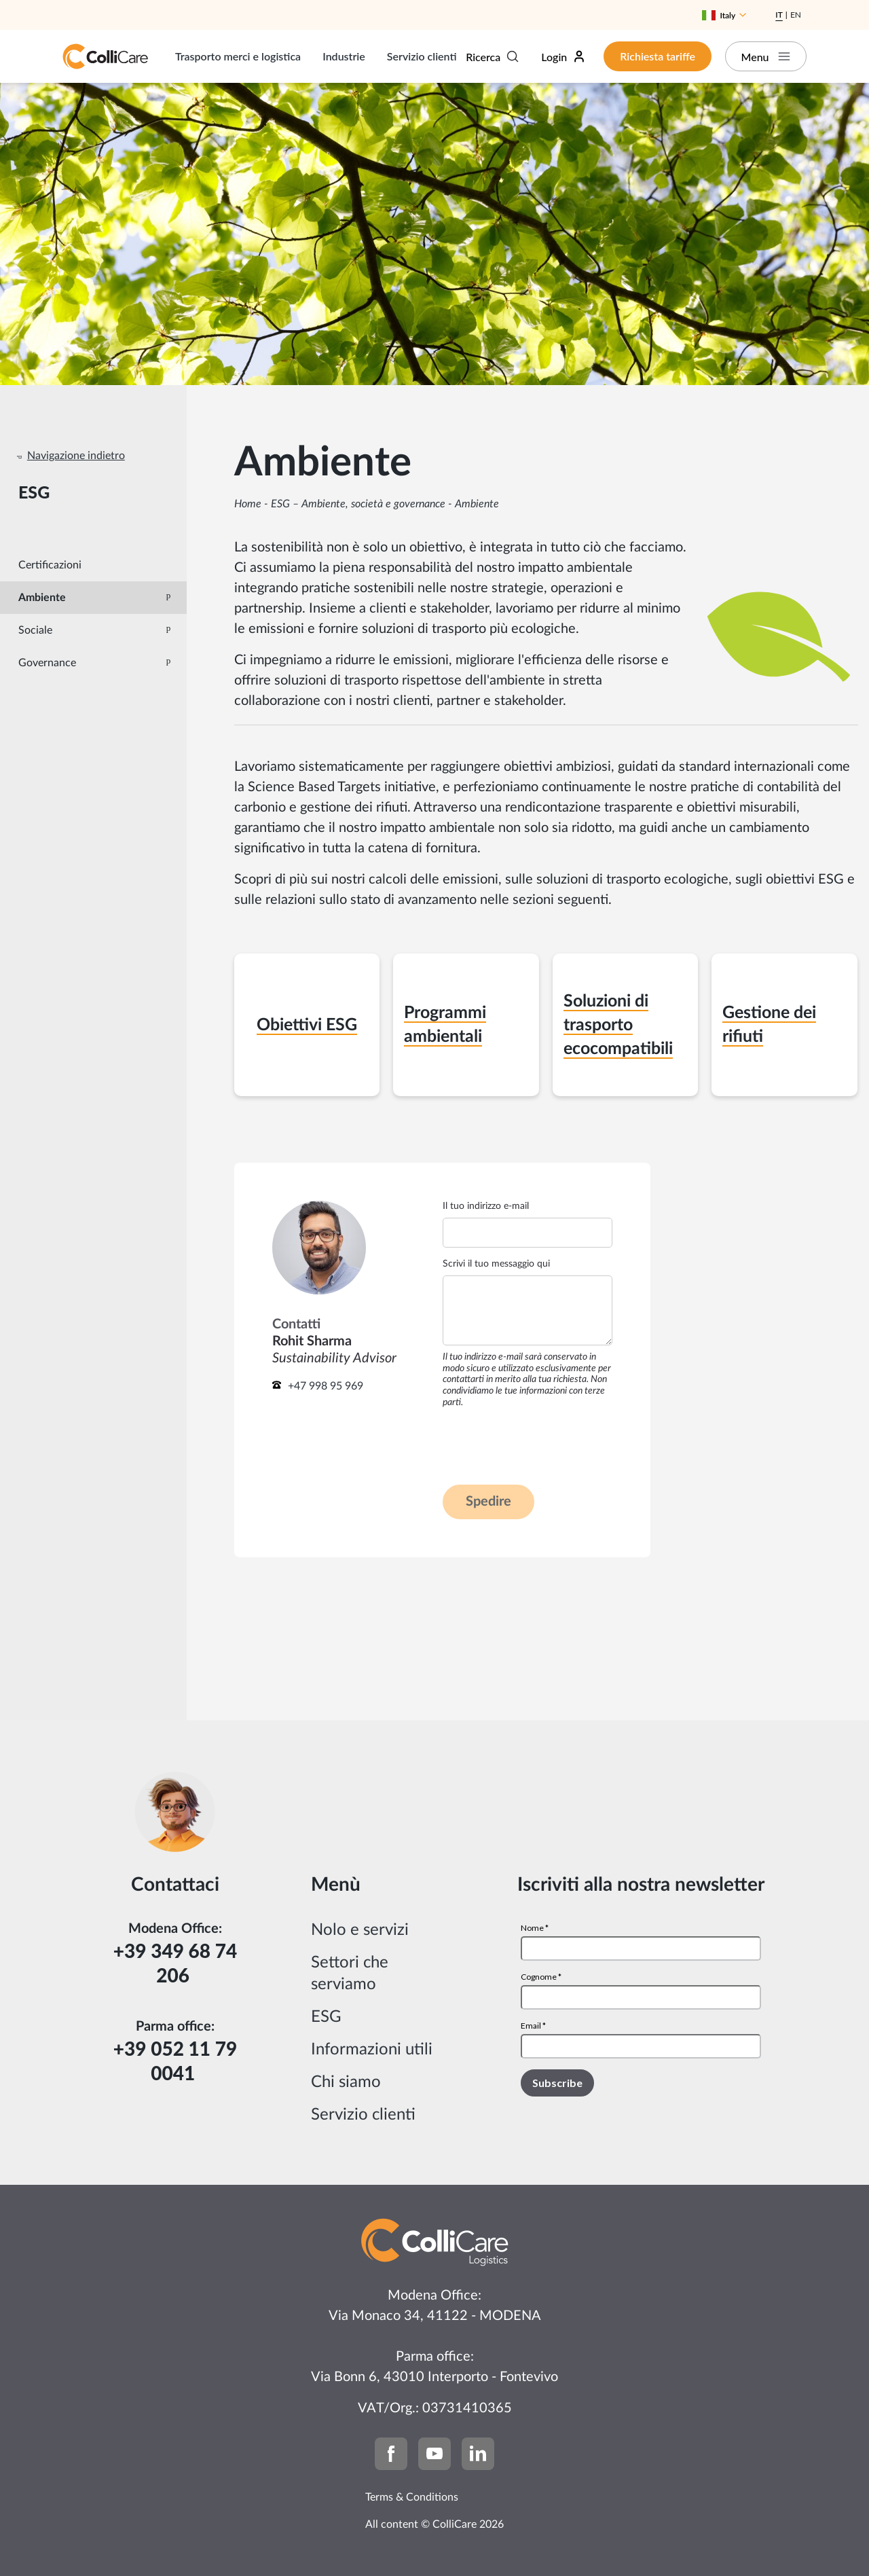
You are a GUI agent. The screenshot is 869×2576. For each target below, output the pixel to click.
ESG (326, 2017)
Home (247, 503)
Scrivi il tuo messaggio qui (496, 1264)
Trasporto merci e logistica (238, 56)
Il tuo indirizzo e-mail (486, 1206)
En (795, 15)
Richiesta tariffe (657, 56)
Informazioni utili (371, 2050)
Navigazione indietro (76, 455)
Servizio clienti (422, 56)
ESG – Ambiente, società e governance (358, 503)
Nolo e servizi (360, 1930)
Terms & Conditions (411, 2497)
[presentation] (546, 1445)
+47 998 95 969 (325, 1386)
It (779, 15)
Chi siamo (346, 2082)
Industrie (343, 56)
